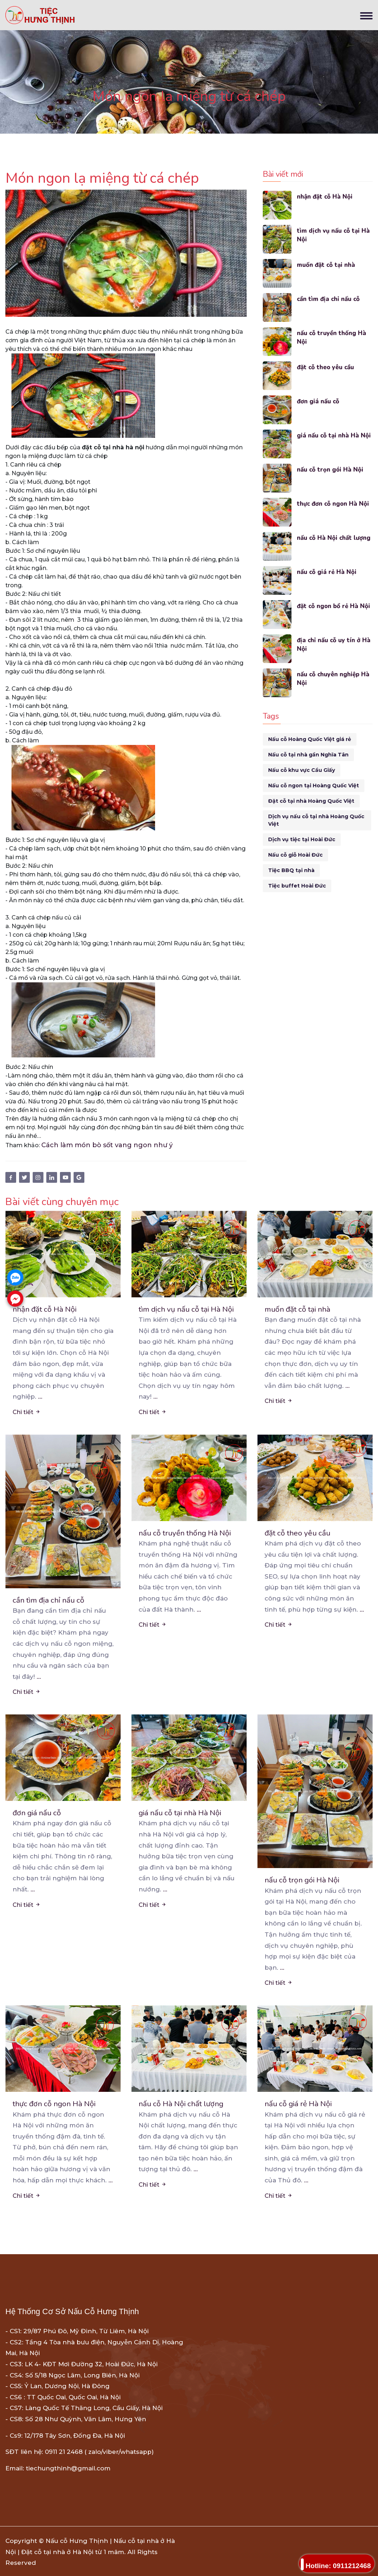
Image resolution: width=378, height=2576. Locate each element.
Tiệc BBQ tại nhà (291, 870)
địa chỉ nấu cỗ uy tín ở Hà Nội (334, 644)
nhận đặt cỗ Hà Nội (325, 197)
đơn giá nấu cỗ (318, 401)
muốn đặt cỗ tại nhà (326, 265)
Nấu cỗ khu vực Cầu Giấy (301, 770)
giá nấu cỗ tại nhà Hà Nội (334, 435)
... (40, 1396)
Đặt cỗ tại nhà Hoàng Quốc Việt (311, 801)
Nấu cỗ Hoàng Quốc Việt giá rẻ (309, 739)
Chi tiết (27, 1411)
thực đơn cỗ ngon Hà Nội (333, 504)
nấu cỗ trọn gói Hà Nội (330, 469)
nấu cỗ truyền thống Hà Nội (332, 337)
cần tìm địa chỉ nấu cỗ (329, 299)
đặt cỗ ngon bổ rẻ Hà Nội (334, 606)
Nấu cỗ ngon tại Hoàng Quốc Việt (313, 785)
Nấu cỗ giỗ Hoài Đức (295, 855)
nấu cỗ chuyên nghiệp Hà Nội (333, 678)
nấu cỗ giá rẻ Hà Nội (327, 572)
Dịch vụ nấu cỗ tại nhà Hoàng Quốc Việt (316, 820)
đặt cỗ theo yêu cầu (326, 367)
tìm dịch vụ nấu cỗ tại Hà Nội (333, 235)
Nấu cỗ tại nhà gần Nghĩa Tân (308, 754)
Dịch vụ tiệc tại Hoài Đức (301, 839)
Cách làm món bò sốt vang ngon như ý (107, 1145)
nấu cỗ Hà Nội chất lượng (334, 538)
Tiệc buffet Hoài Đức (297, 885)
